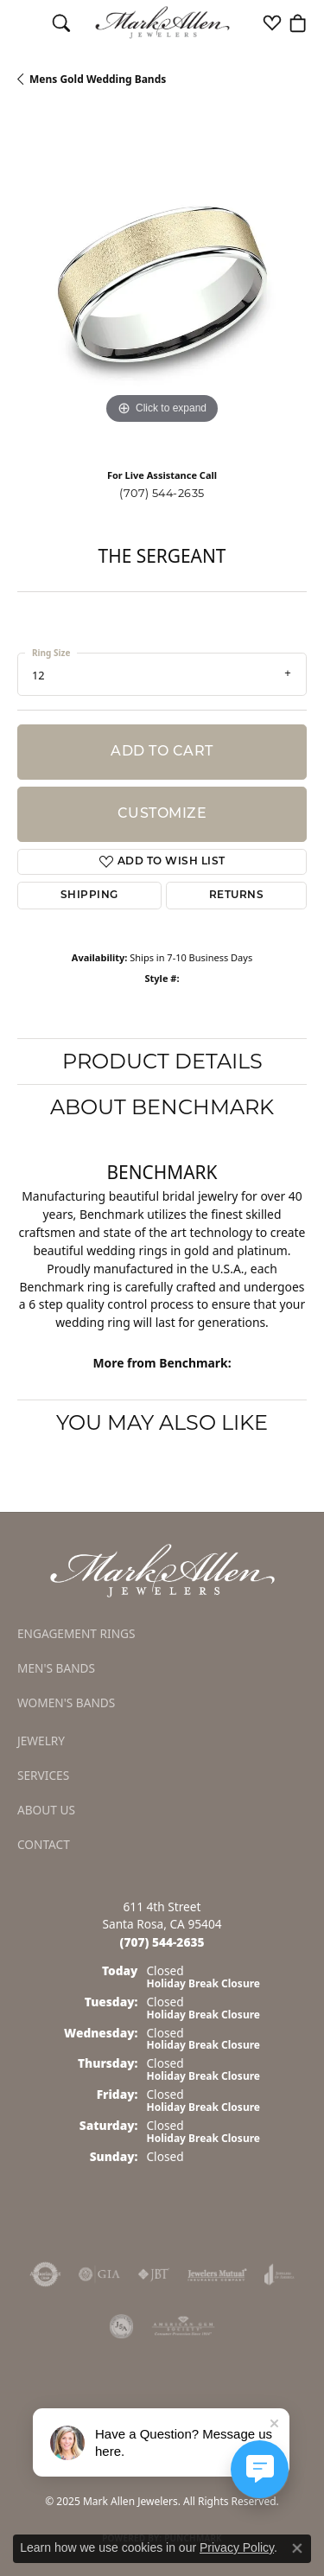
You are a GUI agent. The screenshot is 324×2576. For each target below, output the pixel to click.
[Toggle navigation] (26, 22)
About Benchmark (162, 1106)
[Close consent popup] (297, 2548)
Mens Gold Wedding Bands (97, 79)
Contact (43, 1844)
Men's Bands (56, 1668)
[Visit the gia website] (99, 2274)
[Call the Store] (162, 1942)
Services (43, 1775)
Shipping (89, 895)
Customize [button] (162, 814)
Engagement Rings (76, 1633)
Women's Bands (66, 1702)
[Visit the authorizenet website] (45, 2274)
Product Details (162, 1061)
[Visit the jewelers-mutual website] (217, 2274)
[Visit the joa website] (279, 2274)
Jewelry (41, 1740)
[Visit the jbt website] (153, 2274)
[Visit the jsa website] (122, 2326)
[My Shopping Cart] (298, 22)
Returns (236, 895)
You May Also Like (162, 1422)
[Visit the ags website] (183, 2326)
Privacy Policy (237, 2547)
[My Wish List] (272, 22)
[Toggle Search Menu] (61, 22)
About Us (46, 1809)
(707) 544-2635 (162, 493)
